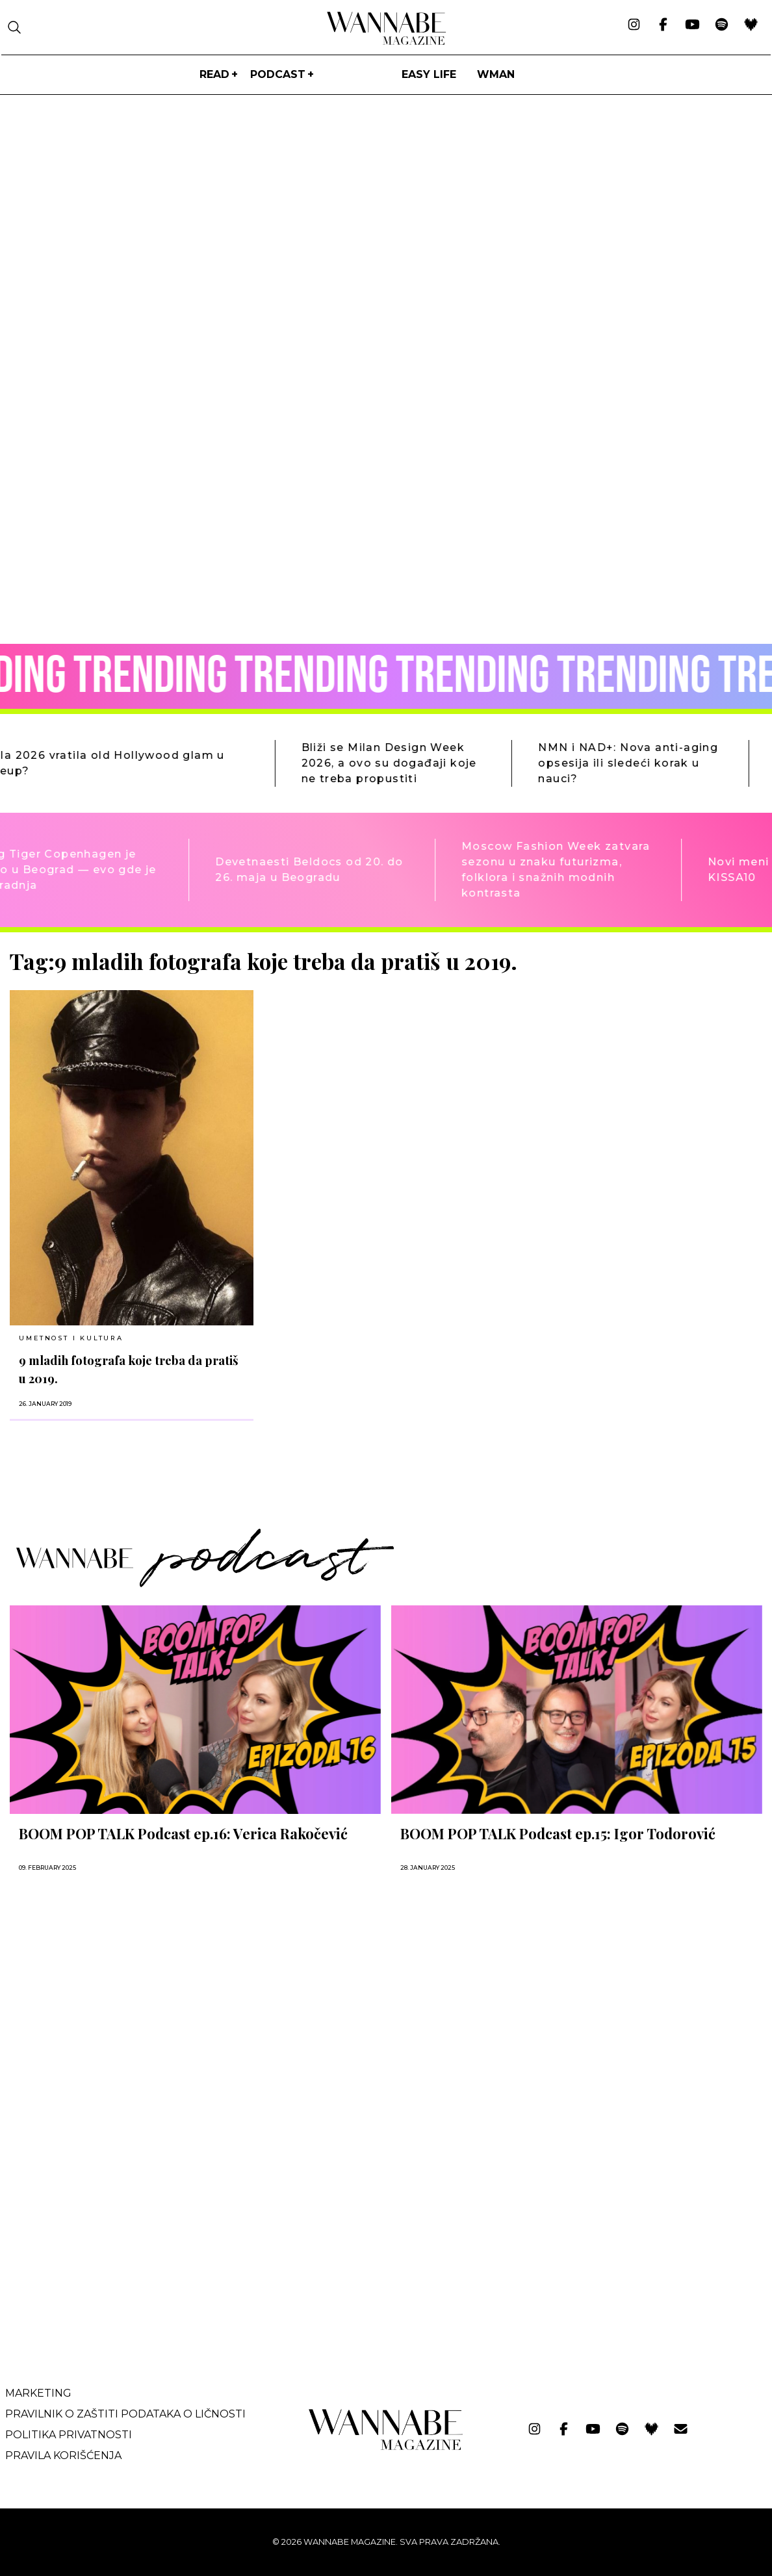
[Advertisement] (107, 2243)
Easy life (429, 74)
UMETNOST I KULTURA (71, 1338)
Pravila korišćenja (63, 2455)
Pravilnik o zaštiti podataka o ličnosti (125, 2414)
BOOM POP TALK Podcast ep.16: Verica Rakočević (183, 1833)
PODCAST (277, 74)
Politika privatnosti (68, 2435)
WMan (496, 74)
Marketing (38, 2393)
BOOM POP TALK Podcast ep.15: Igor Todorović (557, 1833)
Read (214, 74)
